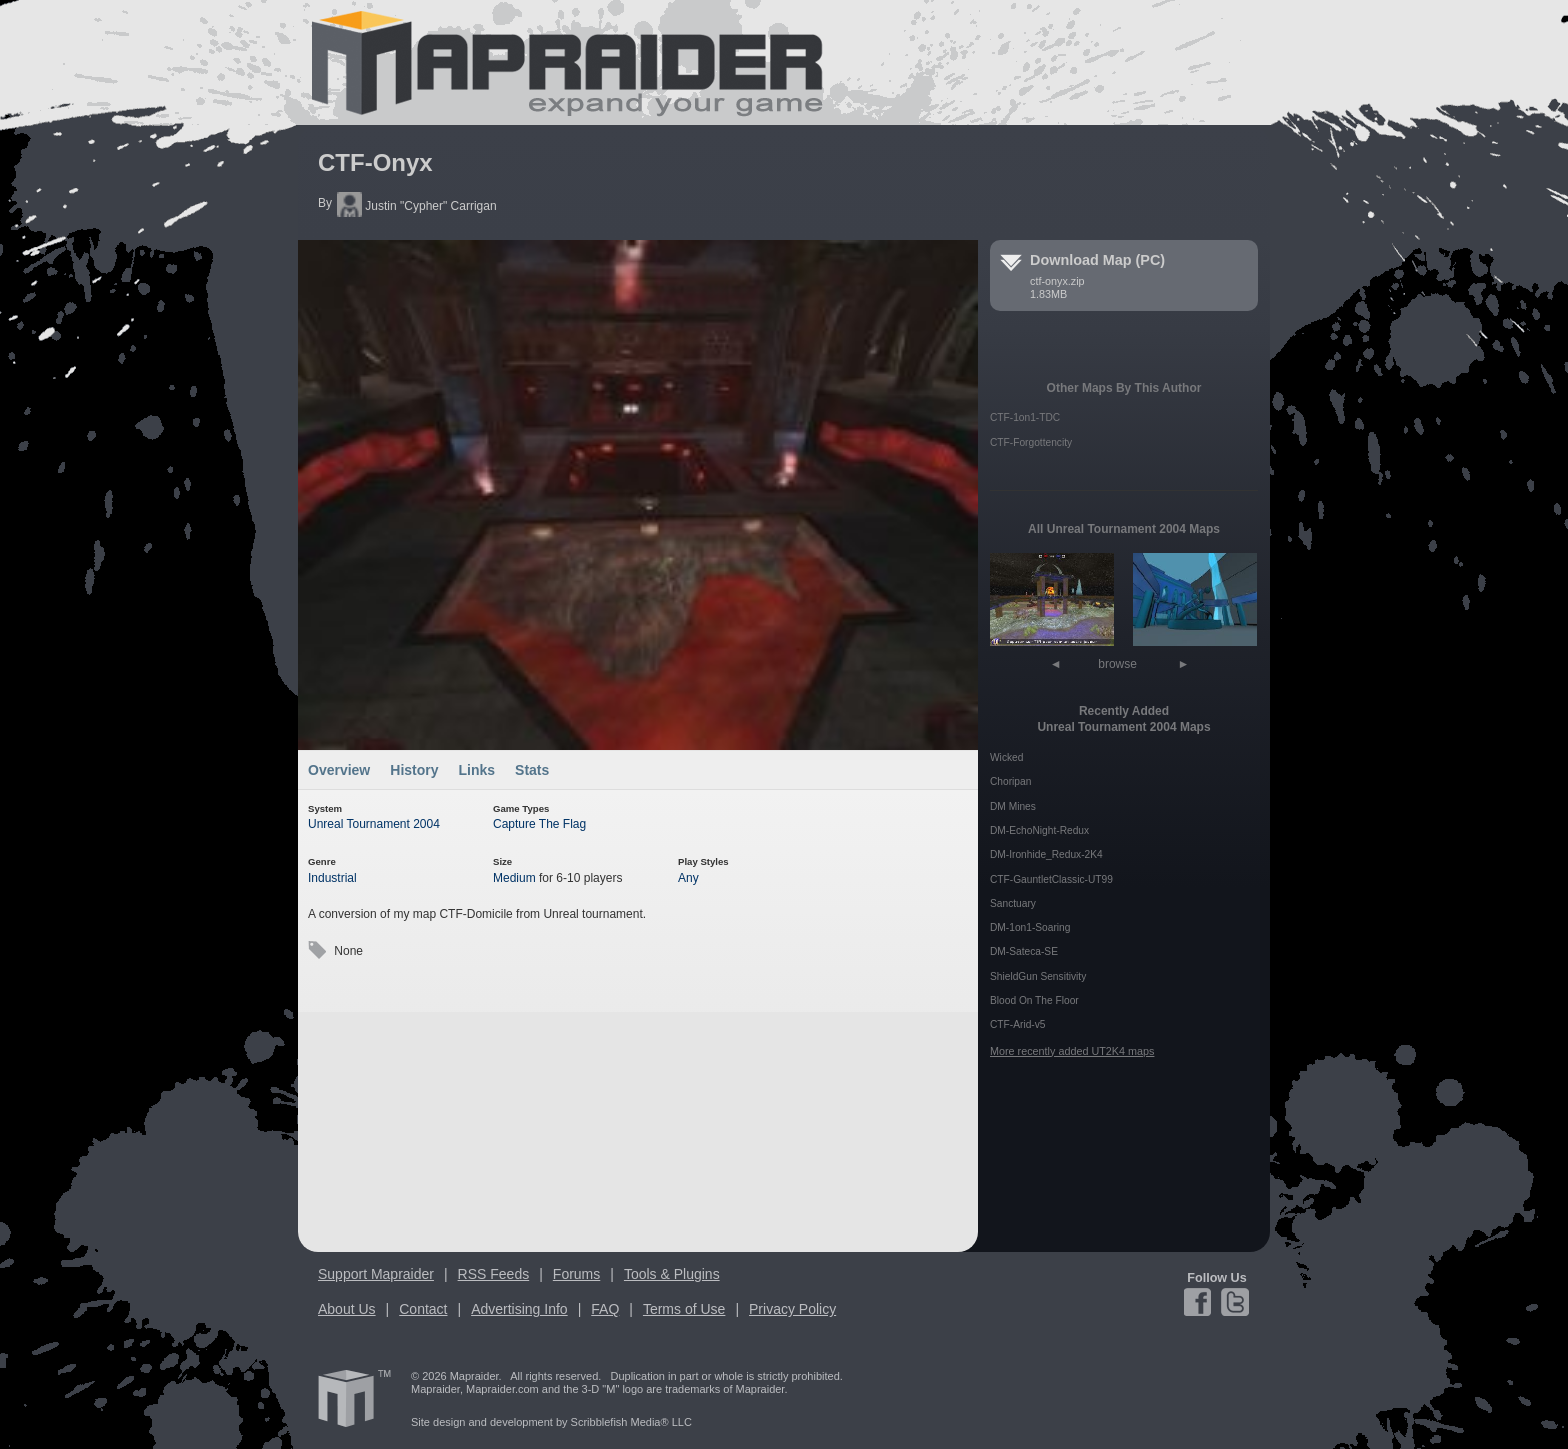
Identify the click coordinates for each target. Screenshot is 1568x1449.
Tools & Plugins (672, 1274)
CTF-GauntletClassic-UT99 (1051, 879)
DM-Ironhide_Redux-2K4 (1046, 854)
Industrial (332, 878)
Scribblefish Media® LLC (631, 1422)
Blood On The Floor (1034, 1000)
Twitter (1233, 1302)
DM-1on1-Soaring (1030, 927)
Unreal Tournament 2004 (374, 824)
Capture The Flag (539, 824)
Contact (423, 1309)
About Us (347, 1309)
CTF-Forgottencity (1031, 442)
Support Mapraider (376, 1274)
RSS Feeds (494, 1274)
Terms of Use (684, 1309)
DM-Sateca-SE (1024, 951)
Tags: (317, 950)
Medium (514, 878)
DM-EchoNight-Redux (1039, 830)
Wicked (1006, 757)
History (414, 770)
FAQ (605, 1309)
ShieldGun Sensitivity (1038, 976)
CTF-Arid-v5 (1017, 1024)
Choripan (1010, 781)
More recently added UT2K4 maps (1072, 1051)
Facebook (1200, 1302)
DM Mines (1013, 806)
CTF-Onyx (375, 162)
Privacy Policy (792, 1309)
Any (688, 878)
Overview (339, 770)
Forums (576, 1274)
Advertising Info (519, 1309)
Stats (532, 770)
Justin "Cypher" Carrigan (417, 206)
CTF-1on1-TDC (1025, 417)
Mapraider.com (556, 62)
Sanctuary (1013, 903)
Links (477, 770)
